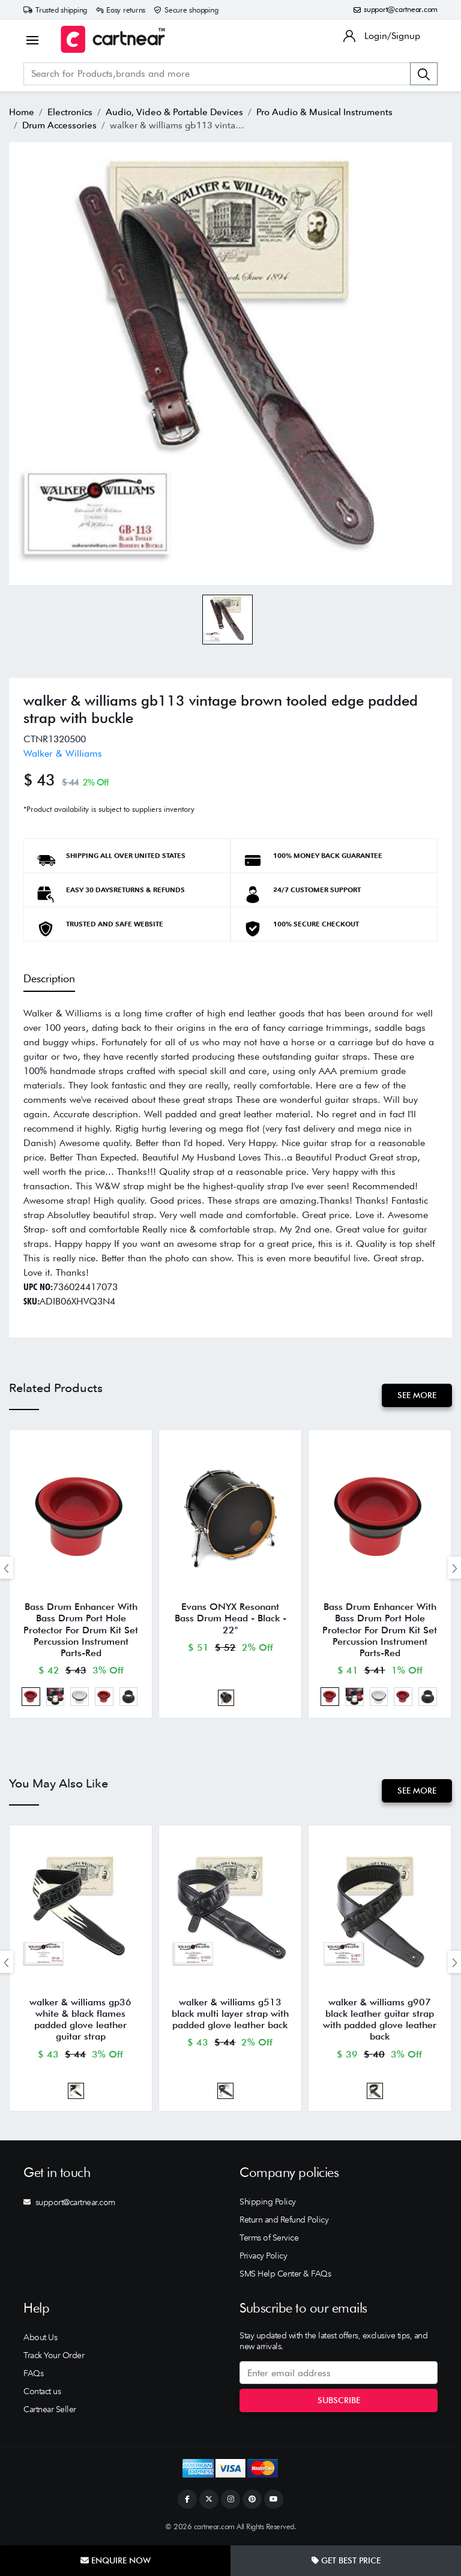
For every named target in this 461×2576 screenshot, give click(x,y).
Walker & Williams (62, 753)
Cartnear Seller (49, 2411)
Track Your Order (53, 2357)
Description (49, 978)
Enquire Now (115, 2560)
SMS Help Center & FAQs (285, 2274)
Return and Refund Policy (284, 2220)
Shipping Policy (268, 2202)
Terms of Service (269, 2238)
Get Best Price (346, 2560)
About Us (40, 2339)
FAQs (33, 2375)
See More (416, 1395)
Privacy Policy (263, 2256)
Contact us (42, 2393)
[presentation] (6, 1568)
